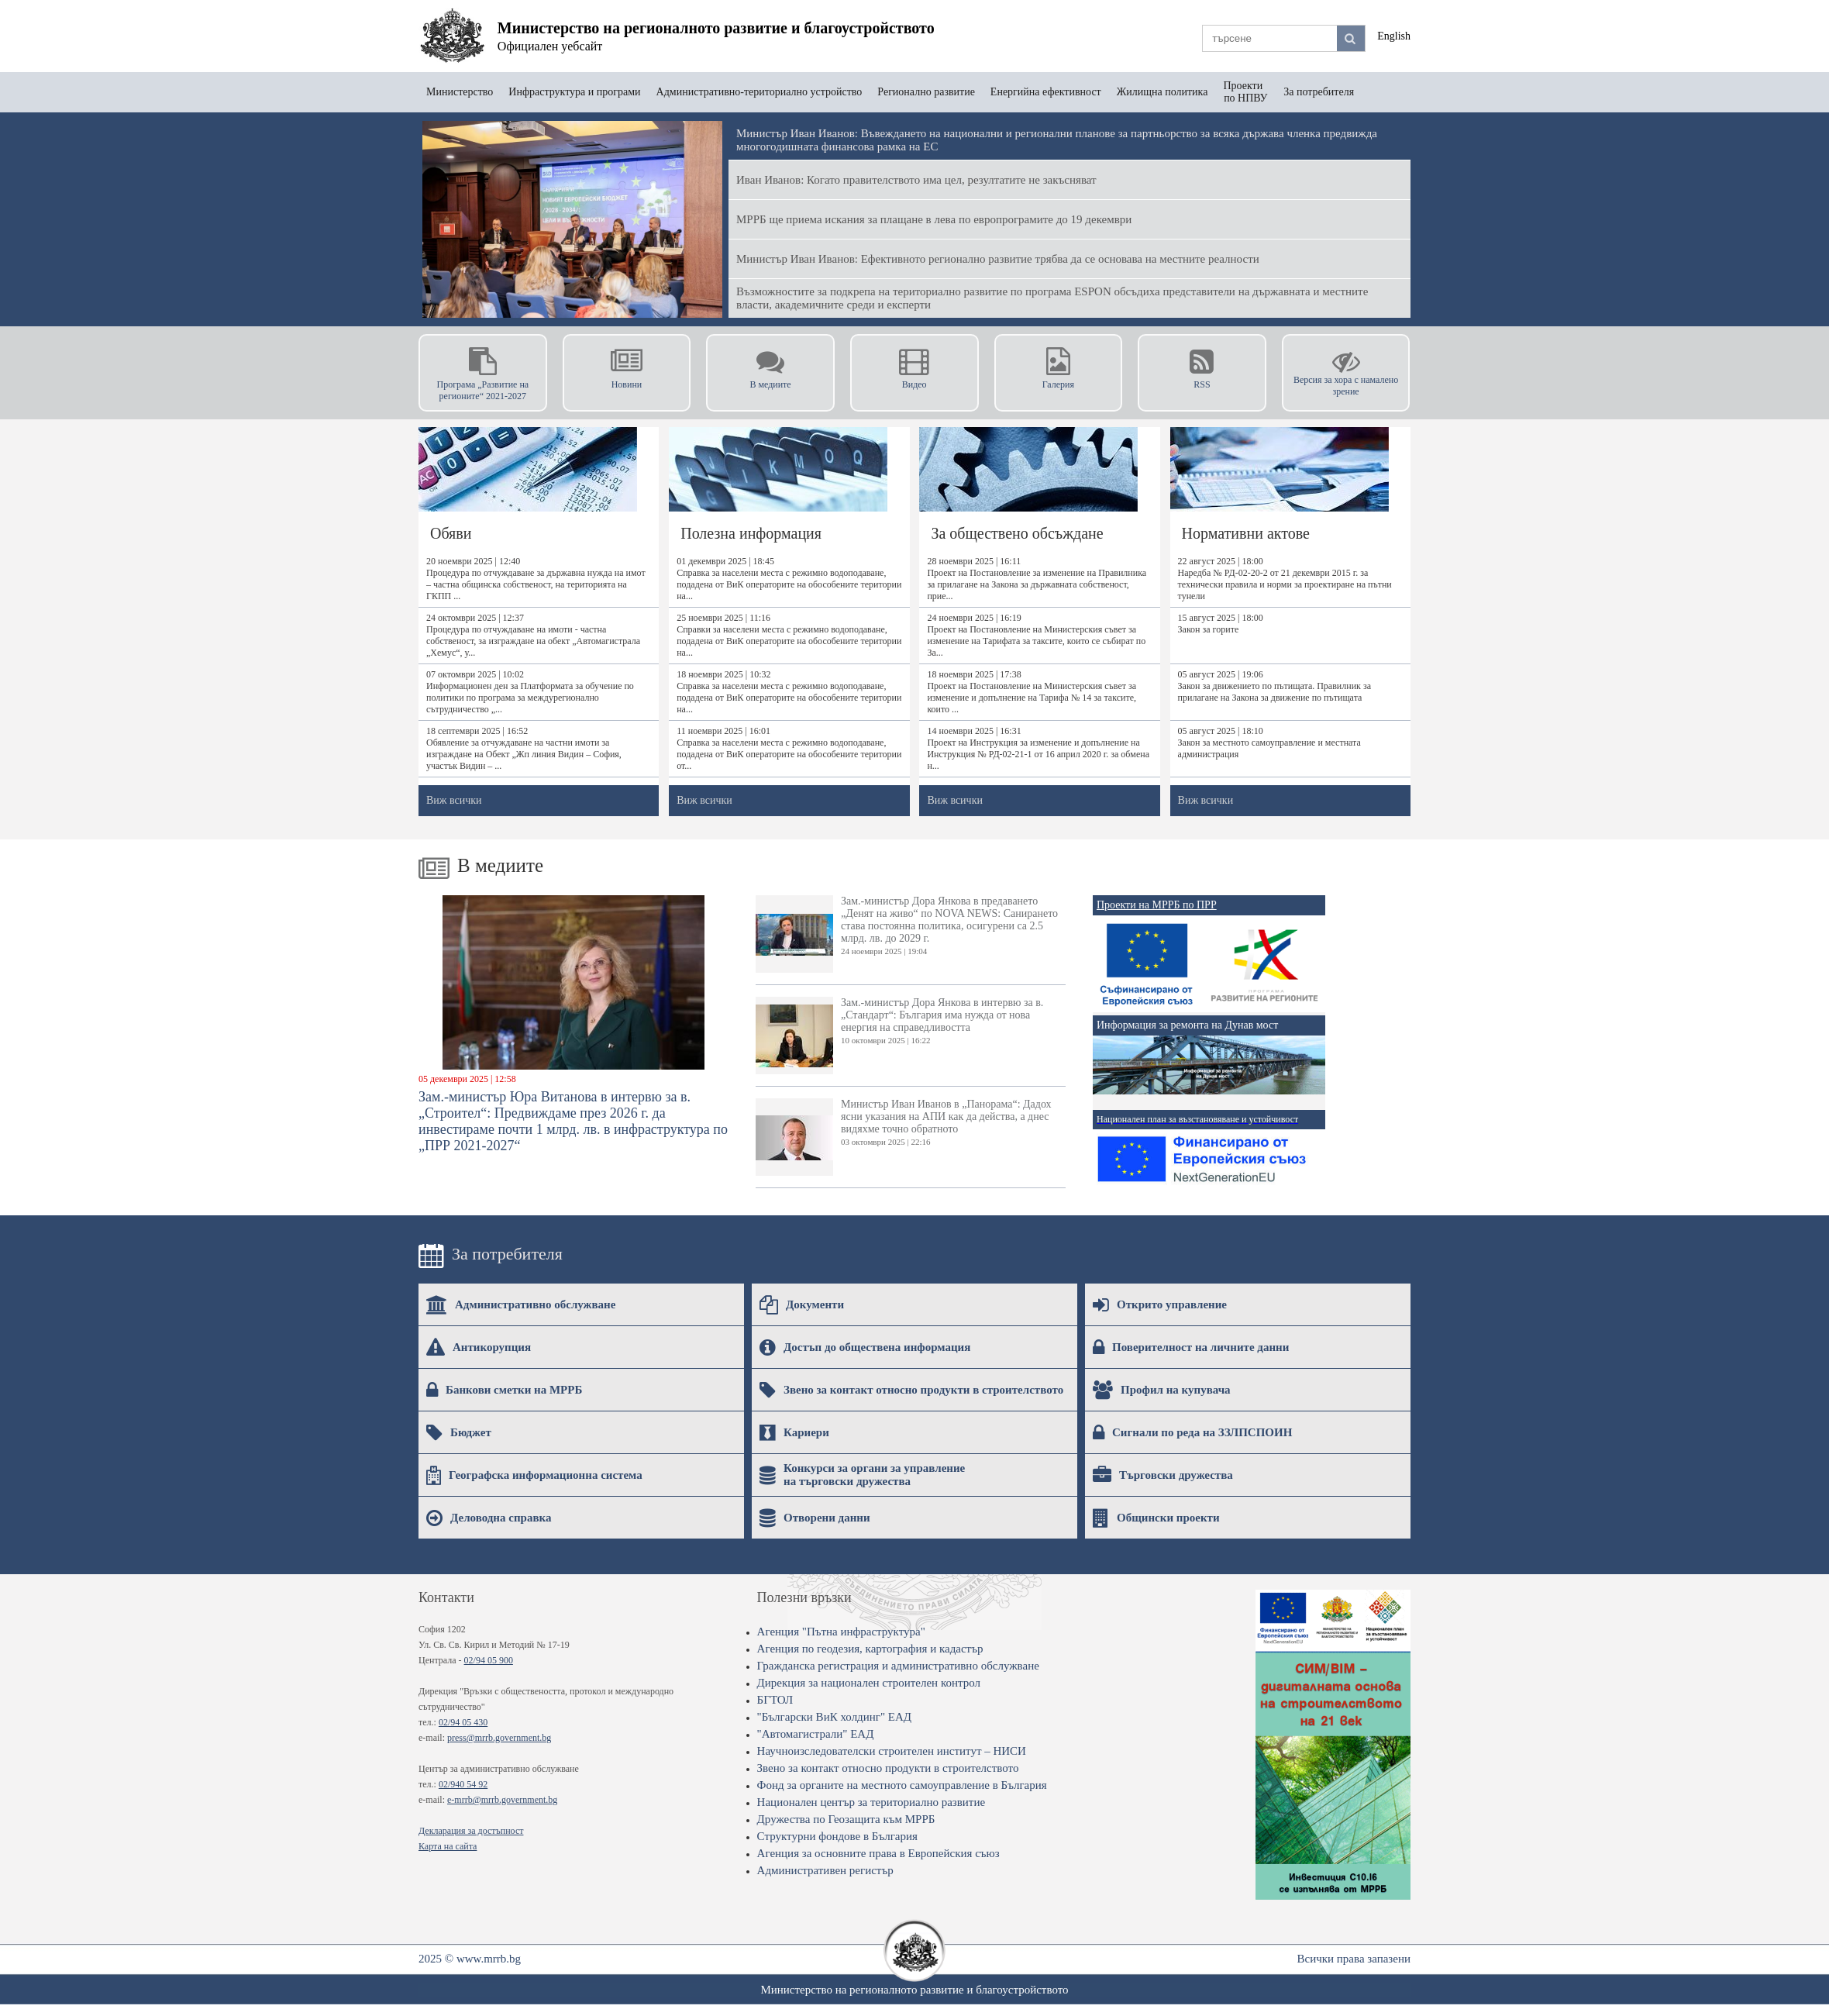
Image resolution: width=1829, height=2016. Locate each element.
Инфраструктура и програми (574, 92)
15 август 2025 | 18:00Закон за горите (1220, 623)
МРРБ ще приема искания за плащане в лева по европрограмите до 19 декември (934, 219)
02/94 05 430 (463, 1722)
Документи (802, 1304)
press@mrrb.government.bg (499, 1737)
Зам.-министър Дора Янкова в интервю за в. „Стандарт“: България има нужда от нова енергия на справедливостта (899, 1035)
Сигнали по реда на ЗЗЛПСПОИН (1192, 1432)
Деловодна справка (488, 1517)
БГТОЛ (775, 1700)
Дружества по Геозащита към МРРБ (846, 1819)
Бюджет (458, 1432)
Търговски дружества (1163, 1475)
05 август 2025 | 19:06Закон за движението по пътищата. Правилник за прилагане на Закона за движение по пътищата (1274, 686)
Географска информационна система (534, 1475)
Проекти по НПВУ (1245, 92)
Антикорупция (478, 1347)
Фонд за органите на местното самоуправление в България (902, 1785)
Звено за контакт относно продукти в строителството (911, 1389)
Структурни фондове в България (837, 1836)
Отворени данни (815, 1517)
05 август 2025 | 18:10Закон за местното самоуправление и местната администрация (1269, 742)
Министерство (459, 92)
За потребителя (1318, 92)
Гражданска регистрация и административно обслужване (898, 1665)
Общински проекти (1156, 1517)
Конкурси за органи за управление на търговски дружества (862, 1474)
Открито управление (1160, 1304)
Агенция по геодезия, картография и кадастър (870, 1648)
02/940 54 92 (463, 1784)
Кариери (794, 1432)
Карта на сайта (447, 1846)
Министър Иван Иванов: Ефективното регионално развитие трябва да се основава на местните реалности (997, 259)
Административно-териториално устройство (759, 92)
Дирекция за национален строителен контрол (868, 1683)
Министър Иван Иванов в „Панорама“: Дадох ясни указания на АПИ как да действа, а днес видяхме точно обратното (904, 1137)
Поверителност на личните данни (1191, 1347)
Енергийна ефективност (1045, 92)
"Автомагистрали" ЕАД (815, 1734)
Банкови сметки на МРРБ (504, 1389)
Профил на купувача (1162, 1389)
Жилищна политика (1162, 92)
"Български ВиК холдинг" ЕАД (834, 1717)
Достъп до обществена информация (865, 1347)
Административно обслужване (520, 1304)
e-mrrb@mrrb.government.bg (502, 1799)
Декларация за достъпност (470, 1830)
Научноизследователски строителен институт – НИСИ (891, 1751)
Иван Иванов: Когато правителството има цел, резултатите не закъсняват (916, 180)
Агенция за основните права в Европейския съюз (878, 1853)
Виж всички (454, 800)
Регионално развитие (926, 92)
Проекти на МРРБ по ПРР (1157, 905)
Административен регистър (825, 1870)
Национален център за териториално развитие (871, 1802)
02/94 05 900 (488, 1660)
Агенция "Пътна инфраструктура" (841, 1631)
